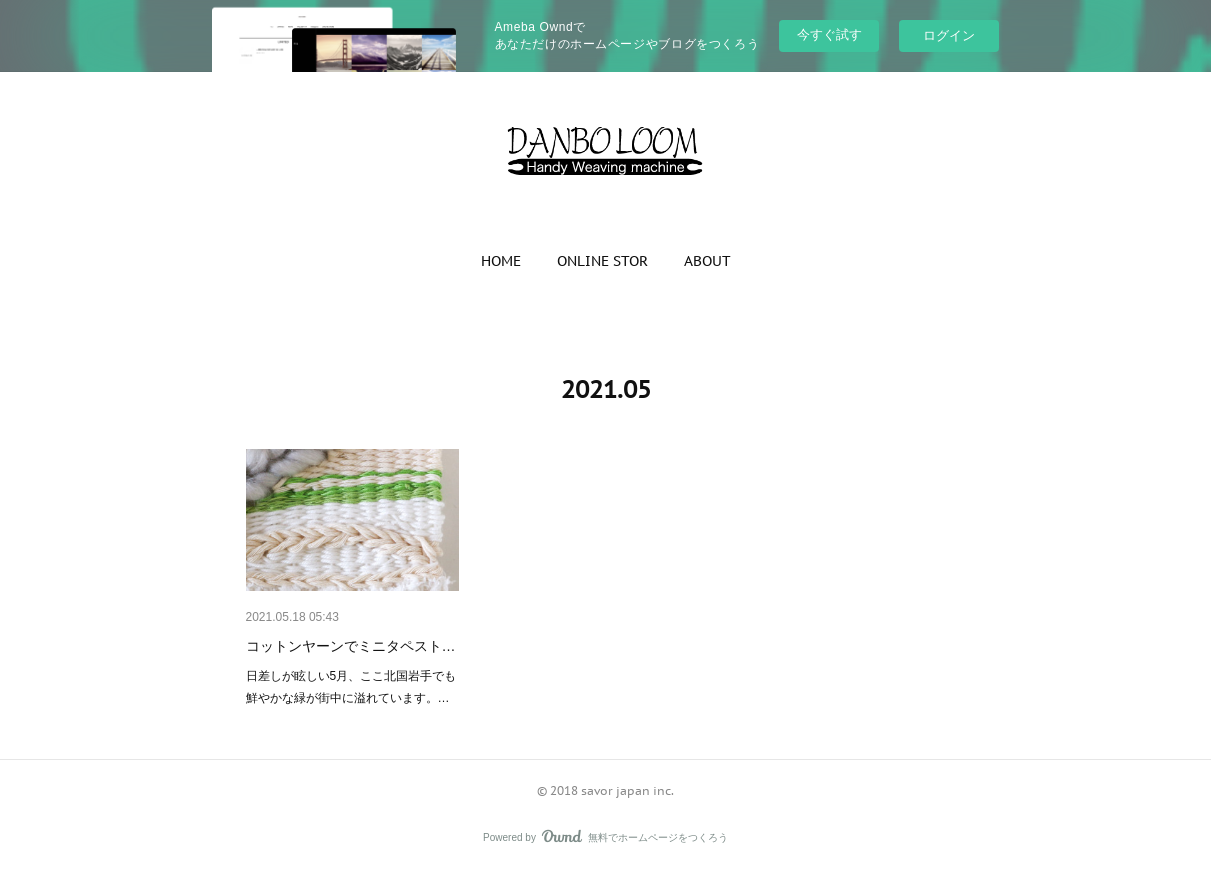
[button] (501, 261)
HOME (501, 261)
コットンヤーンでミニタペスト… (351, 646)
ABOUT (707, 261)
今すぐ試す (829, 34)
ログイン (949, 35)
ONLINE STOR (602, 261)
